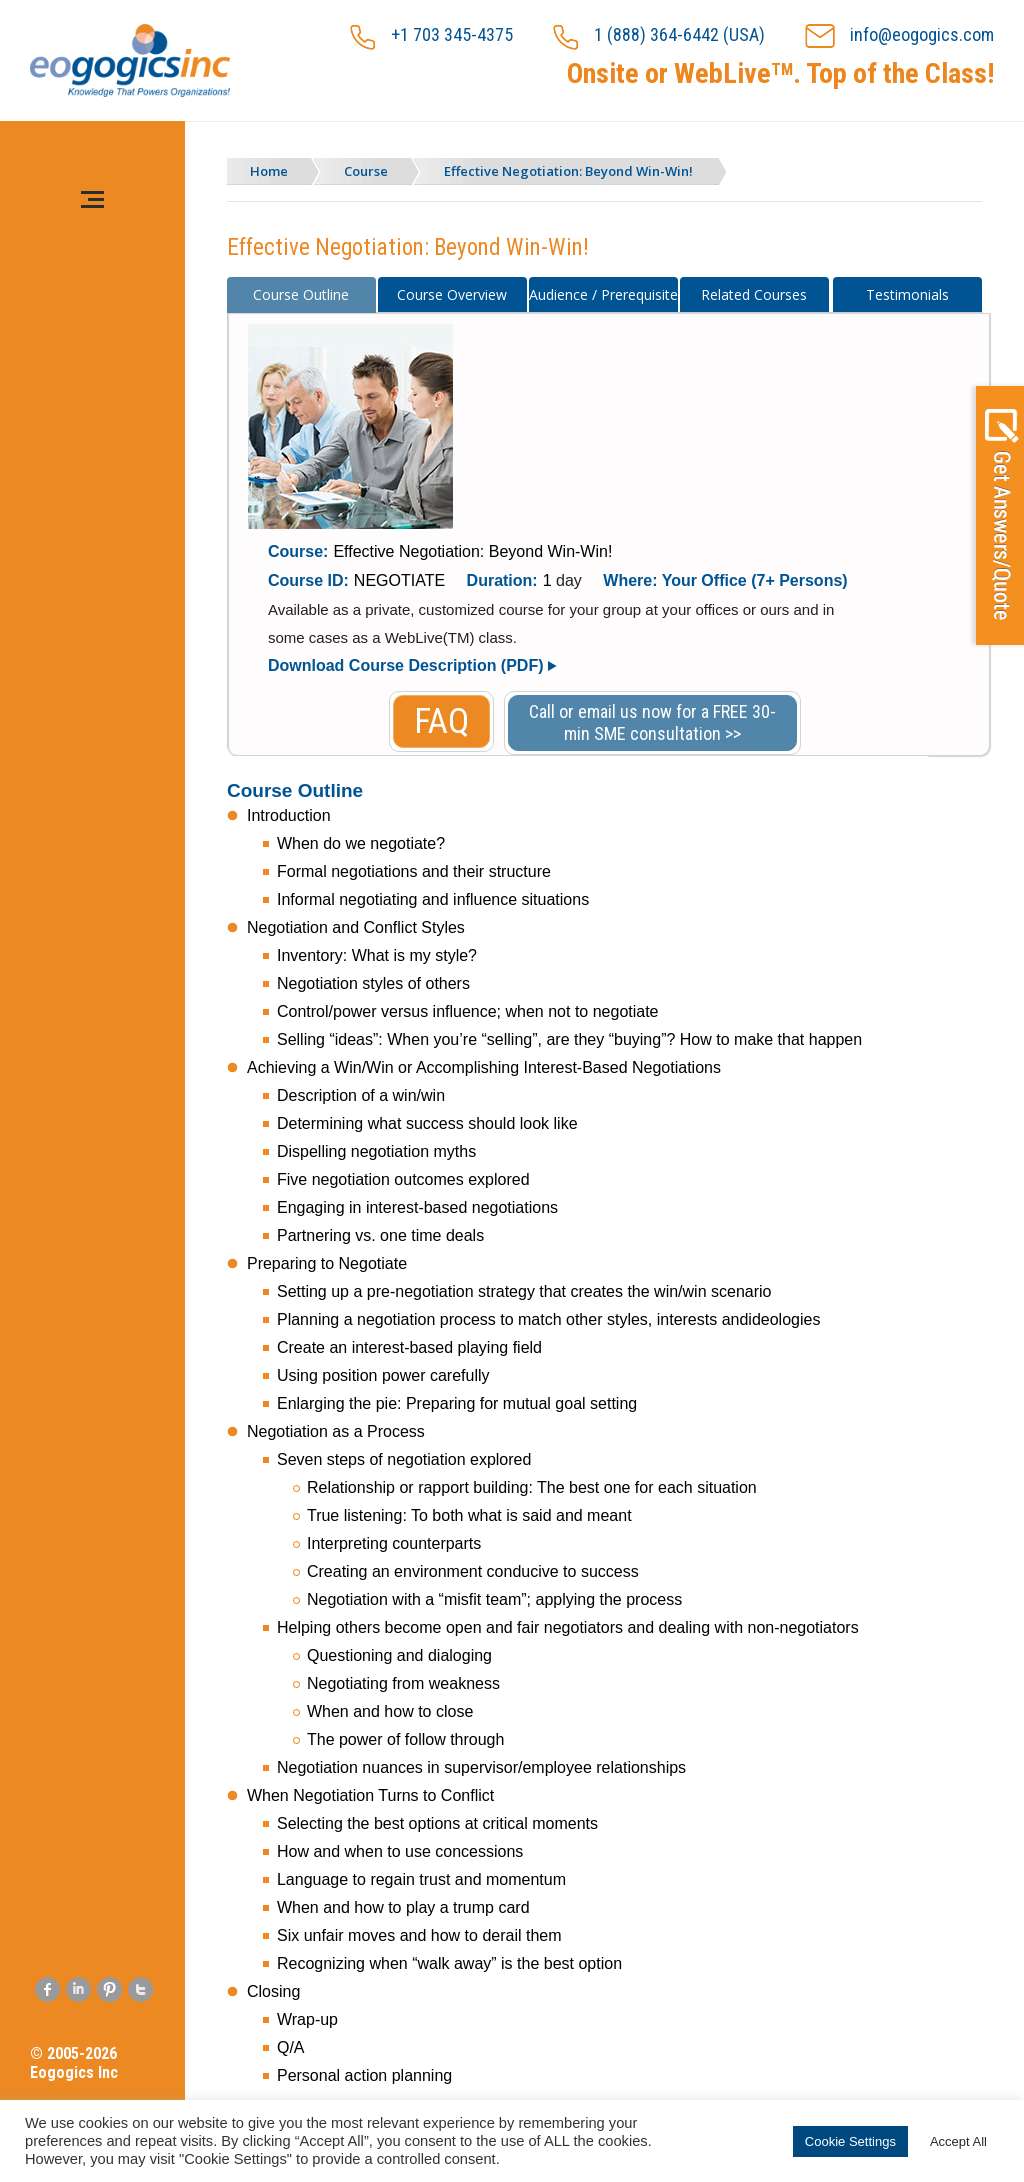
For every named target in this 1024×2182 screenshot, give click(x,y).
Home (269, 171)
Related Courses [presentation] (754, 294)
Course (366, 171)
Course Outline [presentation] (301, 294)
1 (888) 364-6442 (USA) (659, 37)
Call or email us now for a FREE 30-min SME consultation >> (652, 722)
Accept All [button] (958, 2141)
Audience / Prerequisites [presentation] (603, 294)
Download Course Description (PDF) (406, 665)
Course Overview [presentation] (452, 294)
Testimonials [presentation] (907, 294)
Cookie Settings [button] (850, 2141)
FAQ (441, 721)
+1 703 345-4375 (431, 37)
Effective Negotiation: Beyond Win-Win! (568, 171)
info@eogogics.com (899, 36)
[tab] (301, 295)
